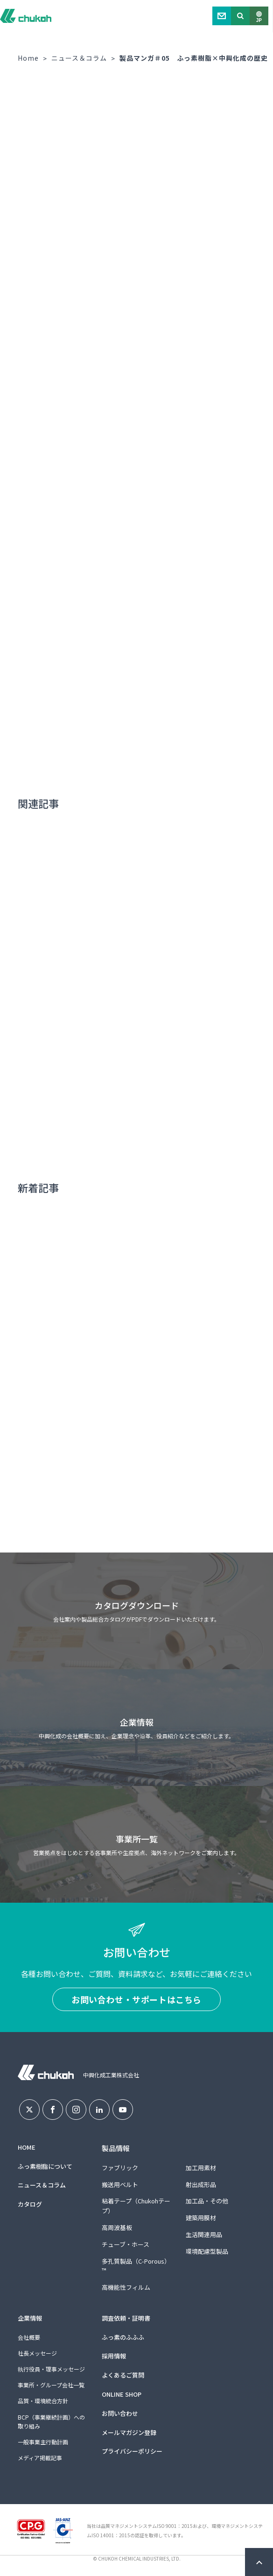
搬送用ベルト (120, 2184)
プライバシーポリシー (132, 2451)
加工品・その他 (207, 2200)
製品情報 (116, 2148)
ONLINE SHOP (121, 2394)
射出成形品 (201, 2184)
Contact (221, 16)
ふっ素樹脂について (45, 2166)
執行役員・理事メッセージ (51, 2369)
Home (28, 58)
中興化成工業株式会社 (25, 16)
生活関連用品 (204, 2234)
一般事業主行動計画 (43, 2442)
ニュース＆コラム (79, 58)
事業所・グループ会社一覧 (51, 2385)
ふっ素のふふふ (123, 2337)
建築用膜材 (201, 2217)
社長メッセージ (37, 2353)
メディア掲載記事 (40, 2458)
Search (240, 16)
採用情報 (114, 2355)
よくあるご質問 (123, 2375)
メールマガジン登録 (129, 2432)
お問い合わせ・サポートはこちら (136, 1999)
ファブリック (120, 2167)
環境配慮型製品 (207, 2251)
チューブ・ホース (125, 2244)
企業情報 (30, 2318)
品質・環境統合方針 (43, 2401)
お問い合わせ (120, 2413)
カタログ (30, 2204)
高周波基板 (117, 2227)
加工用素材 (201, 2167)
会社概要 (29, 2337)
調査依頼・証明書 (126, 2318)
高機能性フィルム (126, 2287)
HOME (26, 2147)
